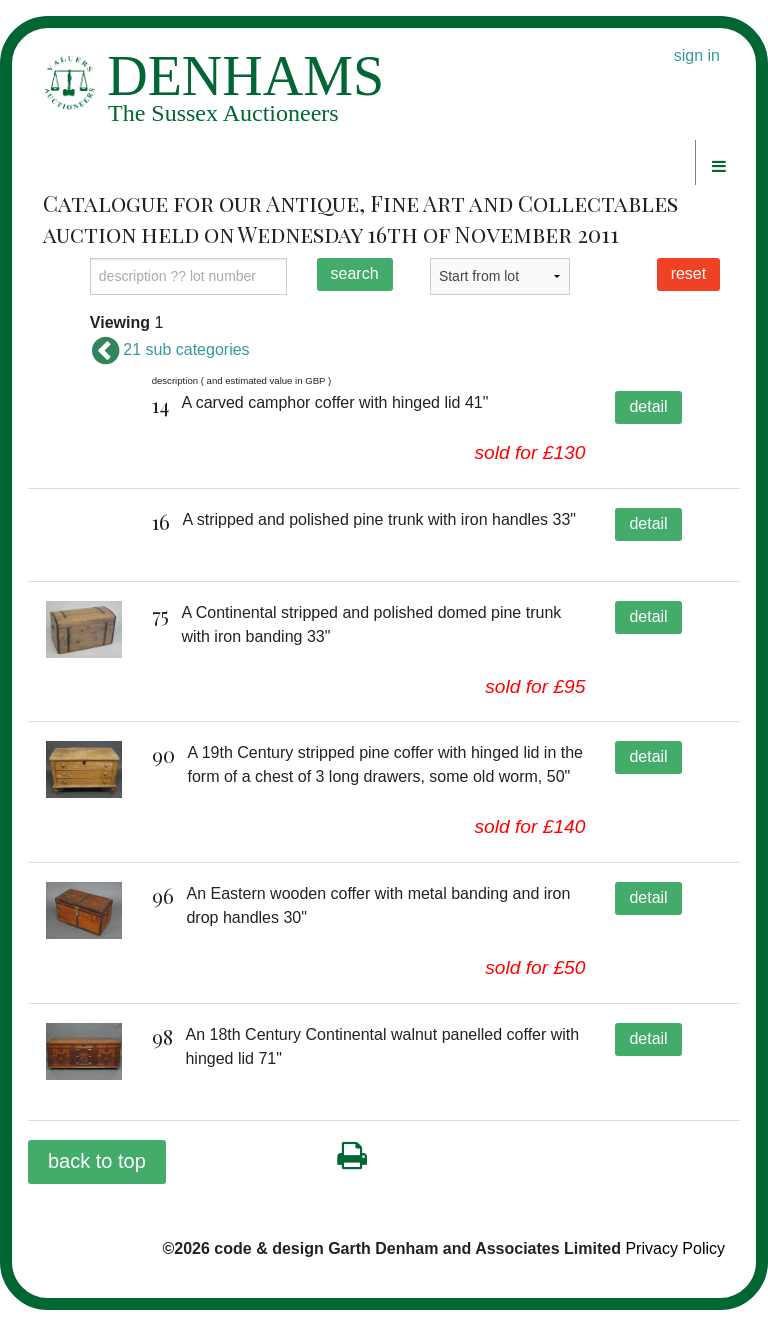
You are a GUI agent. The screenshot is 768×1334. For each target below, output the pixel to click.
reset (689, 273)
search (355, 273)
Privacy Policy (675, 1272)
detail (648, 406)
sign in (697, 55)
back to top (97, 1185)
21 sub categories (170, 349)
